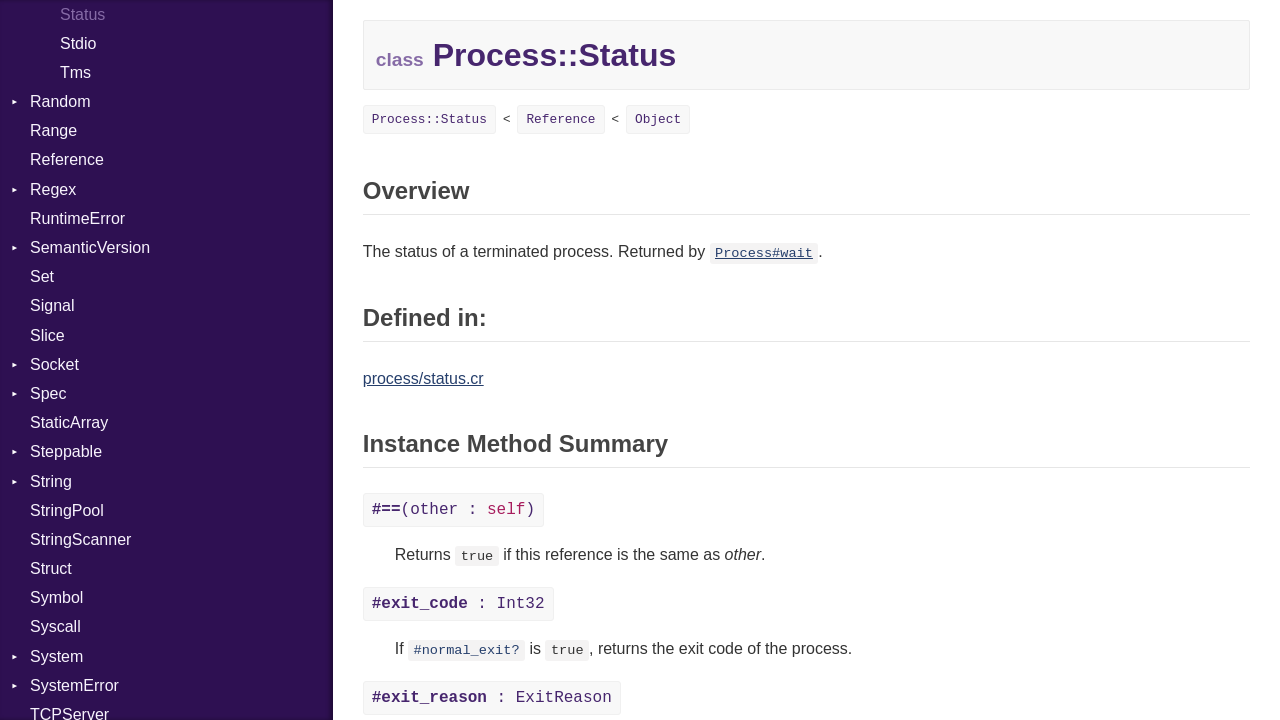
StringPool (67, 510)
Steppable (66, 451)
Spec (48, 393)
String (51, 481)
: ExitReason (492, 698)
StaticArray (69, 422)
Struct (51, 568)
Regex (53, 189)
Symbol (56, 597)
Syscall (55, 626)
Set (42, 276)
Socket (54, 364)
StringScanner (80, 539)
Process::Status (429, 119)
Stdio (78, 43)
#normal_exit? (467, 650)
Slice (47, 335)
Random (60, 101)
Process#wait (764, 253)
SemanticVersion (90, 247)
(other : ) (453, 510)
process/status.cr (423, 378)
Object (658, 119)
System (56, 656)
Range (53, 130)
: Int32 (458, 604)
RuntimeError (77, 218)
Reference (67, 159)
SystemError (74, 685)
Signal (52, 305)
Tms (75, 72)
